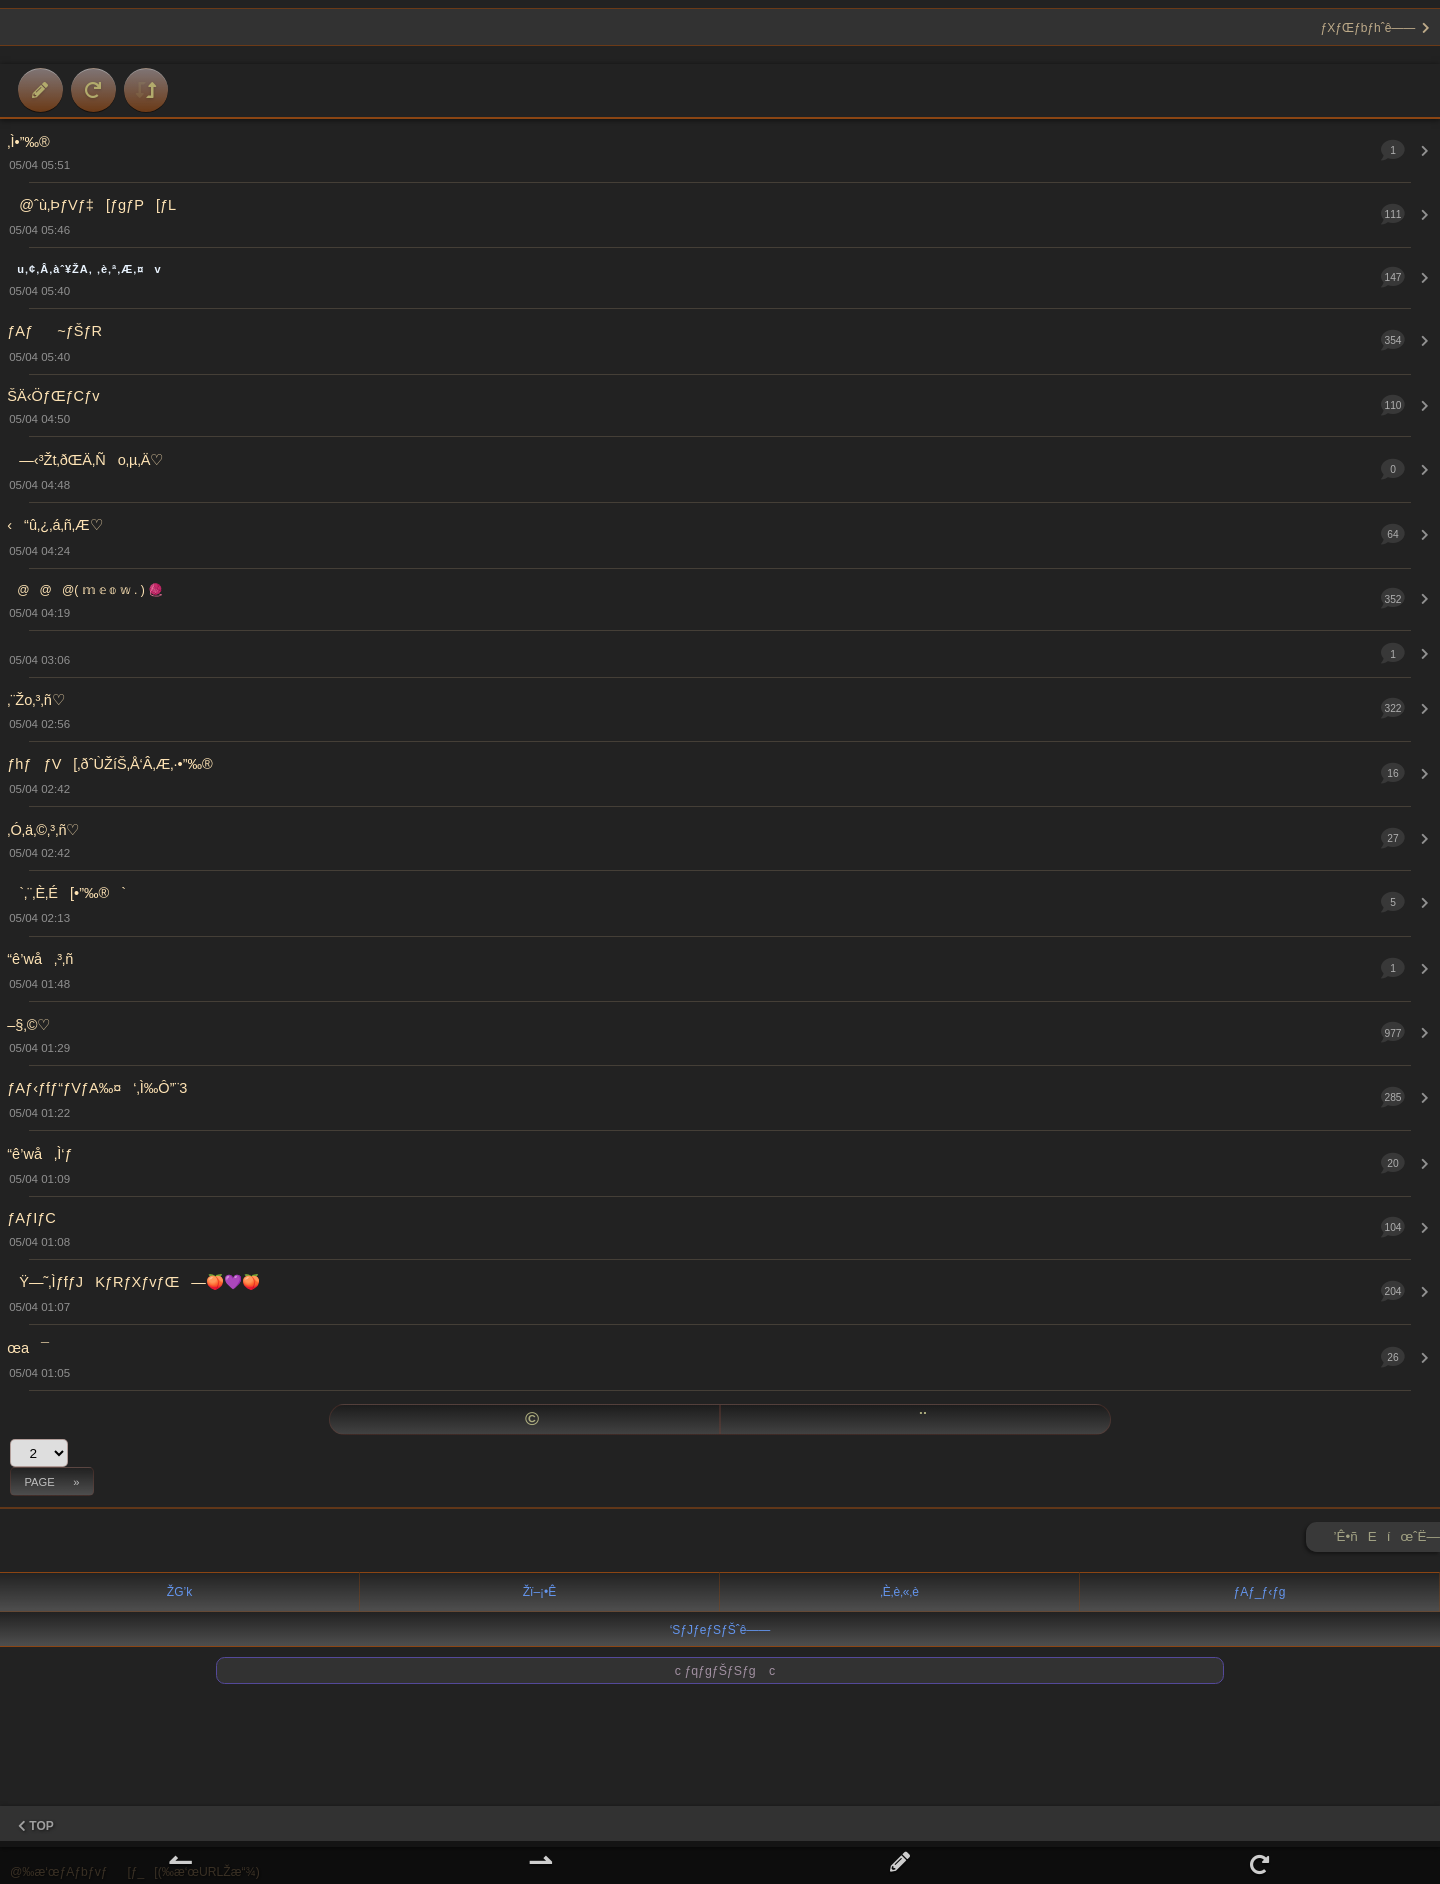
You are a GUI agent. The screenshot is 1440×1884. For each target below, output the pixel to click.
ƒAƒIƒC (31, 1218)
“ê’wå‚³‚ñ (40, 959)
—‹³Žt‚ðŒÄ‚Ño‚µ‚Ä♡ (85, 460)
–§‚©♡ (28, 1025)
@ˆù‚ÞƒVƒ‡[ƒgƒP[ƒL (91, 205)
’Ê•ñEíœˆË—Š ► (1387, 1540)
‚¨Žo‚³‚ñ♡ (35, 700)
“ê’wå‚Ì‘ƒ (39, 1154)
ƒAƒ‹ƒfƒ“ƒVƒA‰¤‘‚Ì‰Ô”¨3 (97, 1088)
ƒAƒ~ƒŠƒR (54, 331)
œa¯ (28, 1348)
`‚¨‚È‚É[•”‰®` (66, 893)
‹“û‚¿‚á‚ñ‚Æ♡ (54, 525)
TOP (36, 1826)
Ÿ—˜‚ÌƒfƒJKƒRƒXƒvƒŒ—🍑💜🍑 (133, 1282)
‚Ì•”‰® (28, 142)
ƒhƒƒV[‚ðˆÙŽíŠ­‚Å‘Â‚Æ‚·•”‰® (110, 764)
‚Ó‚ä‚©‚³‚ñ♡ (43, 830)
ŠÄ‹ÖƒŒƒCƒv (53, 396)
